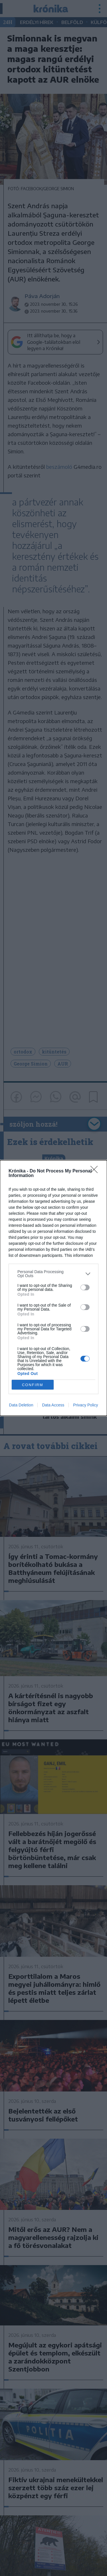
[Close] (95, 1171)
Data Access (53, 1405)
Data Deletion (21, 1405)
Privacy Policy (85, 1405)
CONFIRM (32, 1385)
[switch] (85, 1287)
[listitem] (53, 1274)
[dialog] (53, 1288)
